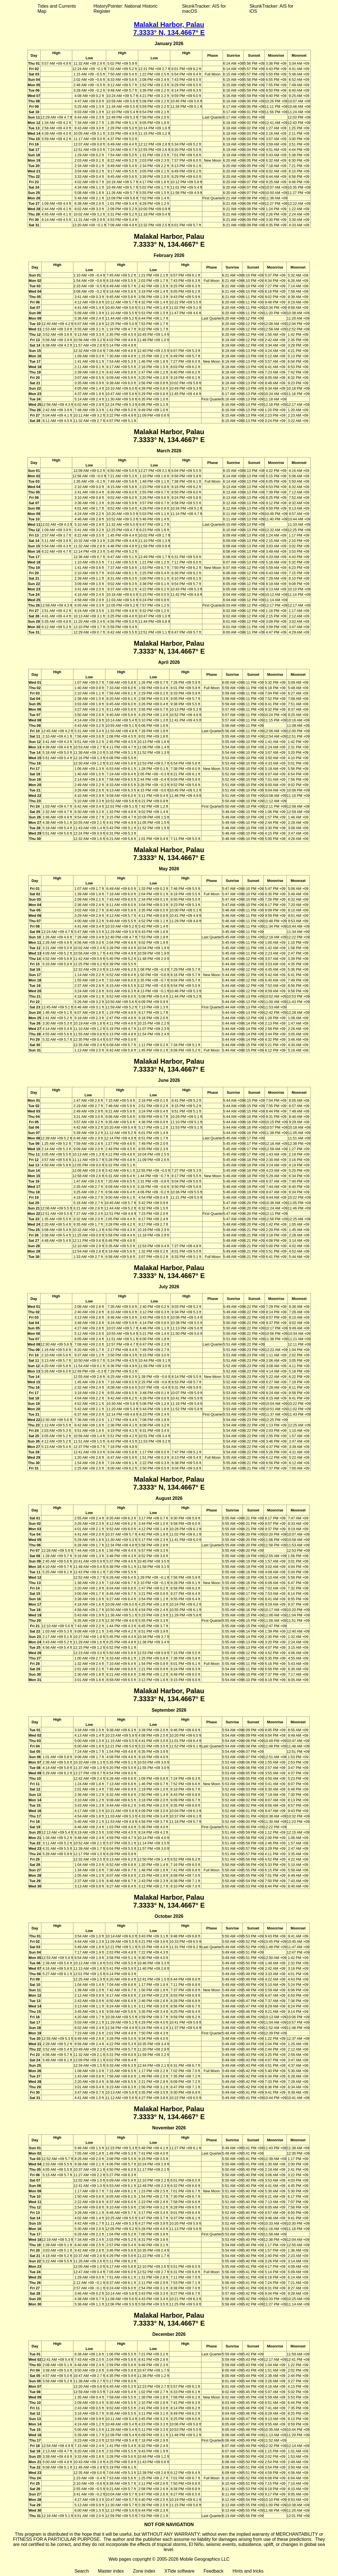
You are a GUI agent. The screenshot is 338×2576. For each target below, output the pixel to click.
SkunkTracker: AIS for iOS (271, 9)
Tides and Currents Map (57, 9)
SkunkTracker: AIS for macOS (204, 9)
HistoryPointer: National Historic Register (125, 9)
